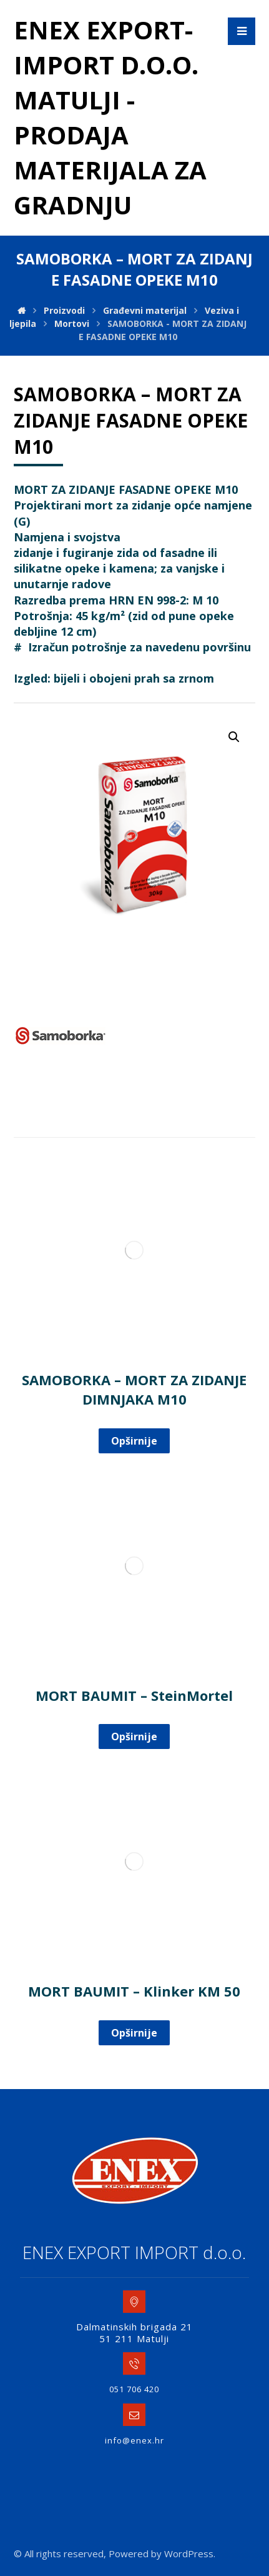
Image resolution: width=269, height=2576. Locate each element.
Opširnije (134, 1441)
